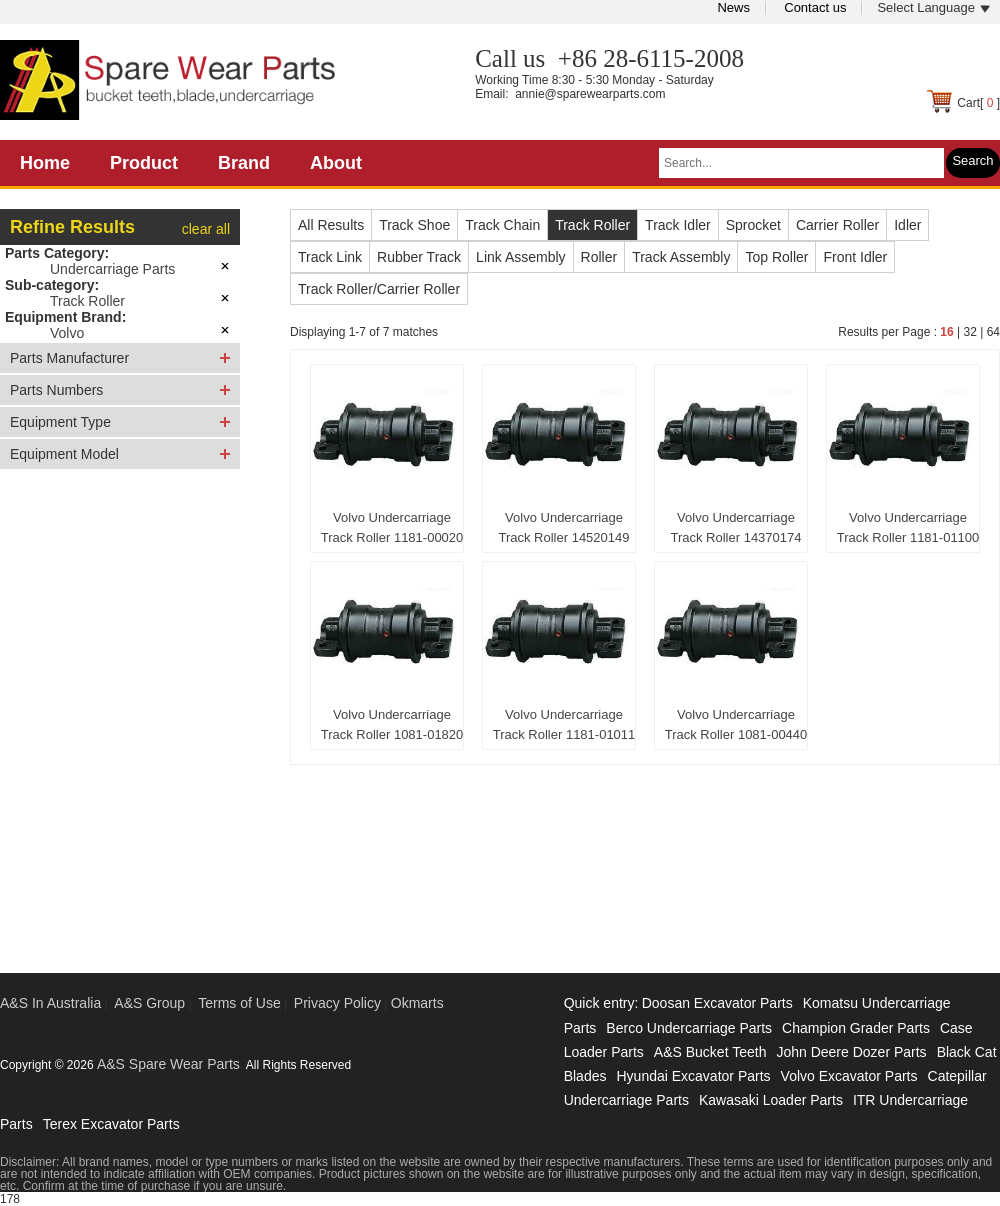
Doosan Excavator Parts (717, 1003)
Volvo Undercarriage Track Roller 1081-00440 (736, 724)
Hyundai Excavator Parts (693, 1076)
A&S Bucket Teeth (710, 1052)
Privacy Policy (337, 1003)
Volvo (67, 333)
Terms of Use (239, 1003)
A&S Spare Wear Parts (168, 1064)
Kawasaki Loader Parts (771, 1100)
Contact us (815, 7)
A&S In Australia (50, 1003)
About (336, 163)
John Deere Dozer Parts (851, 1052)
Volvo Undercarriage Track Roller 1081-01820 (392, 724)
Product (144, 163)
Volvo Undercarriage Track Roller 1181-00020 (392, 527)
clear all (206, 229)
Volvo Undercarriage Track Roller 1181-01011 (564, 724)
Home (45, 163)
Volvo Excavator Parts (849, 1076)
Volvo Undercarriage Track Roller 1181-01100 (908, 527)
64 (993, 332)
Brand (244, 163)
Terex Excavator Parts (111, 1124)
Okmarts (417, 1003)
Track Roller (87, 301)
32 (969, 332)
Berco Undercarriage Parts (689, 1028)
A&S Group (149, 1003)
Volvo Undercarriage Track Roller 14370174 (735, 527)
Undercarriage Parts (112, 269)
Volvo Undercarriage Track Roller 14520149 (563, 527)
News (733, 7)
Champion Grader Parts (856, 1028)
